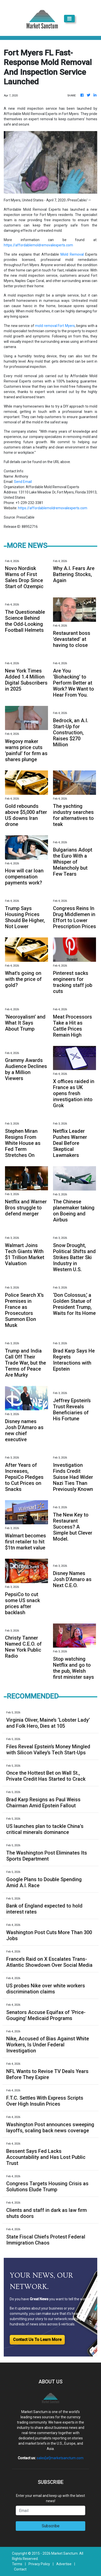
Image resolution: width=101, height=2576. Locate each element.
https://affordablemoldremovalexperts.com (38, 245)
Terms (17, 2564)
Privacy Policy (39, 2564)
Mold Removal (72, 254)
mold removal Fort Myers (55, 326)
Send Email (23, 482)
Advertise (64, 2564)
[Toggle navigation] (69, 18)
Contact (20, 2569)
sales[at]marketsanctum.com (60, 2458)
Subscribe (51, 2526)
